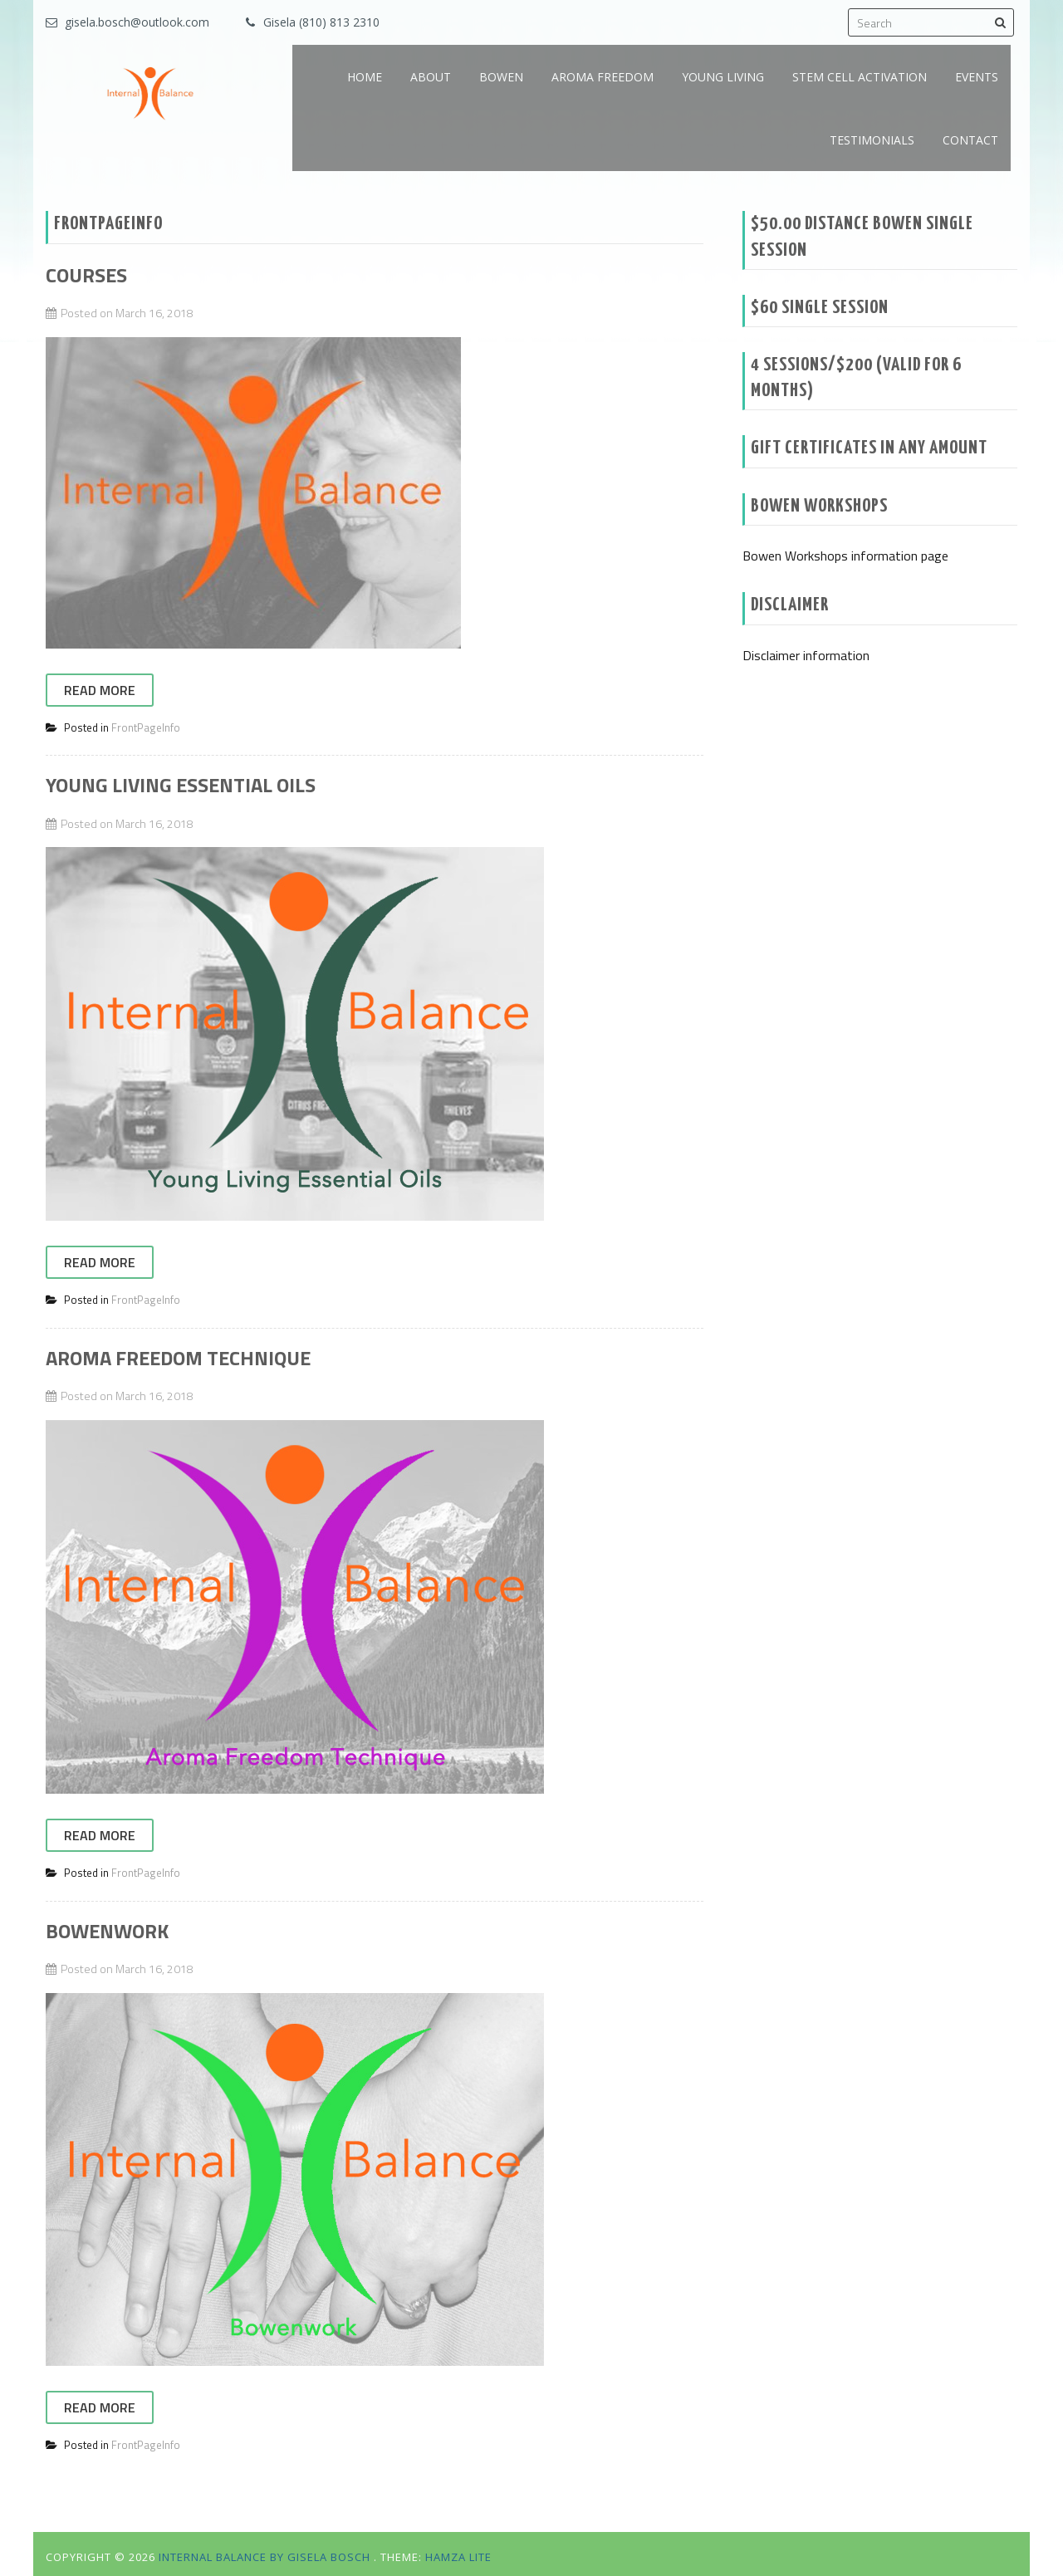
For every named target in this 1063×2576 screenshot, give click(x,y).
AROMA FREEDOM (602, 77)
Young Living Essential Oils (181, 785)
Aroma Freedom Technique (178, 1358)
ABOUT (430, 77)
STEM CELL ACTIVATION (859, 77)
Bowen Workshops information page (845, 556)
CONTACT (970, 140)
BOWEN (501, 77)
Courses (86, 275)
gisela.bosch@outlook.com (137, 22)
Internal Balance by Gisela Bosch (266, 2556)
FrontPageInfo (145, 727)
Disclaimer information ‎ (807, 655)
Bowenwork (107, 1931)
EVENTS (976, 77)
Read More (99, 690)
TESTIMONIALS (872, 140)
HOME (364, 77)
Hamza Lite (458, 2556)
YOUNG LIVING (723, 77)
